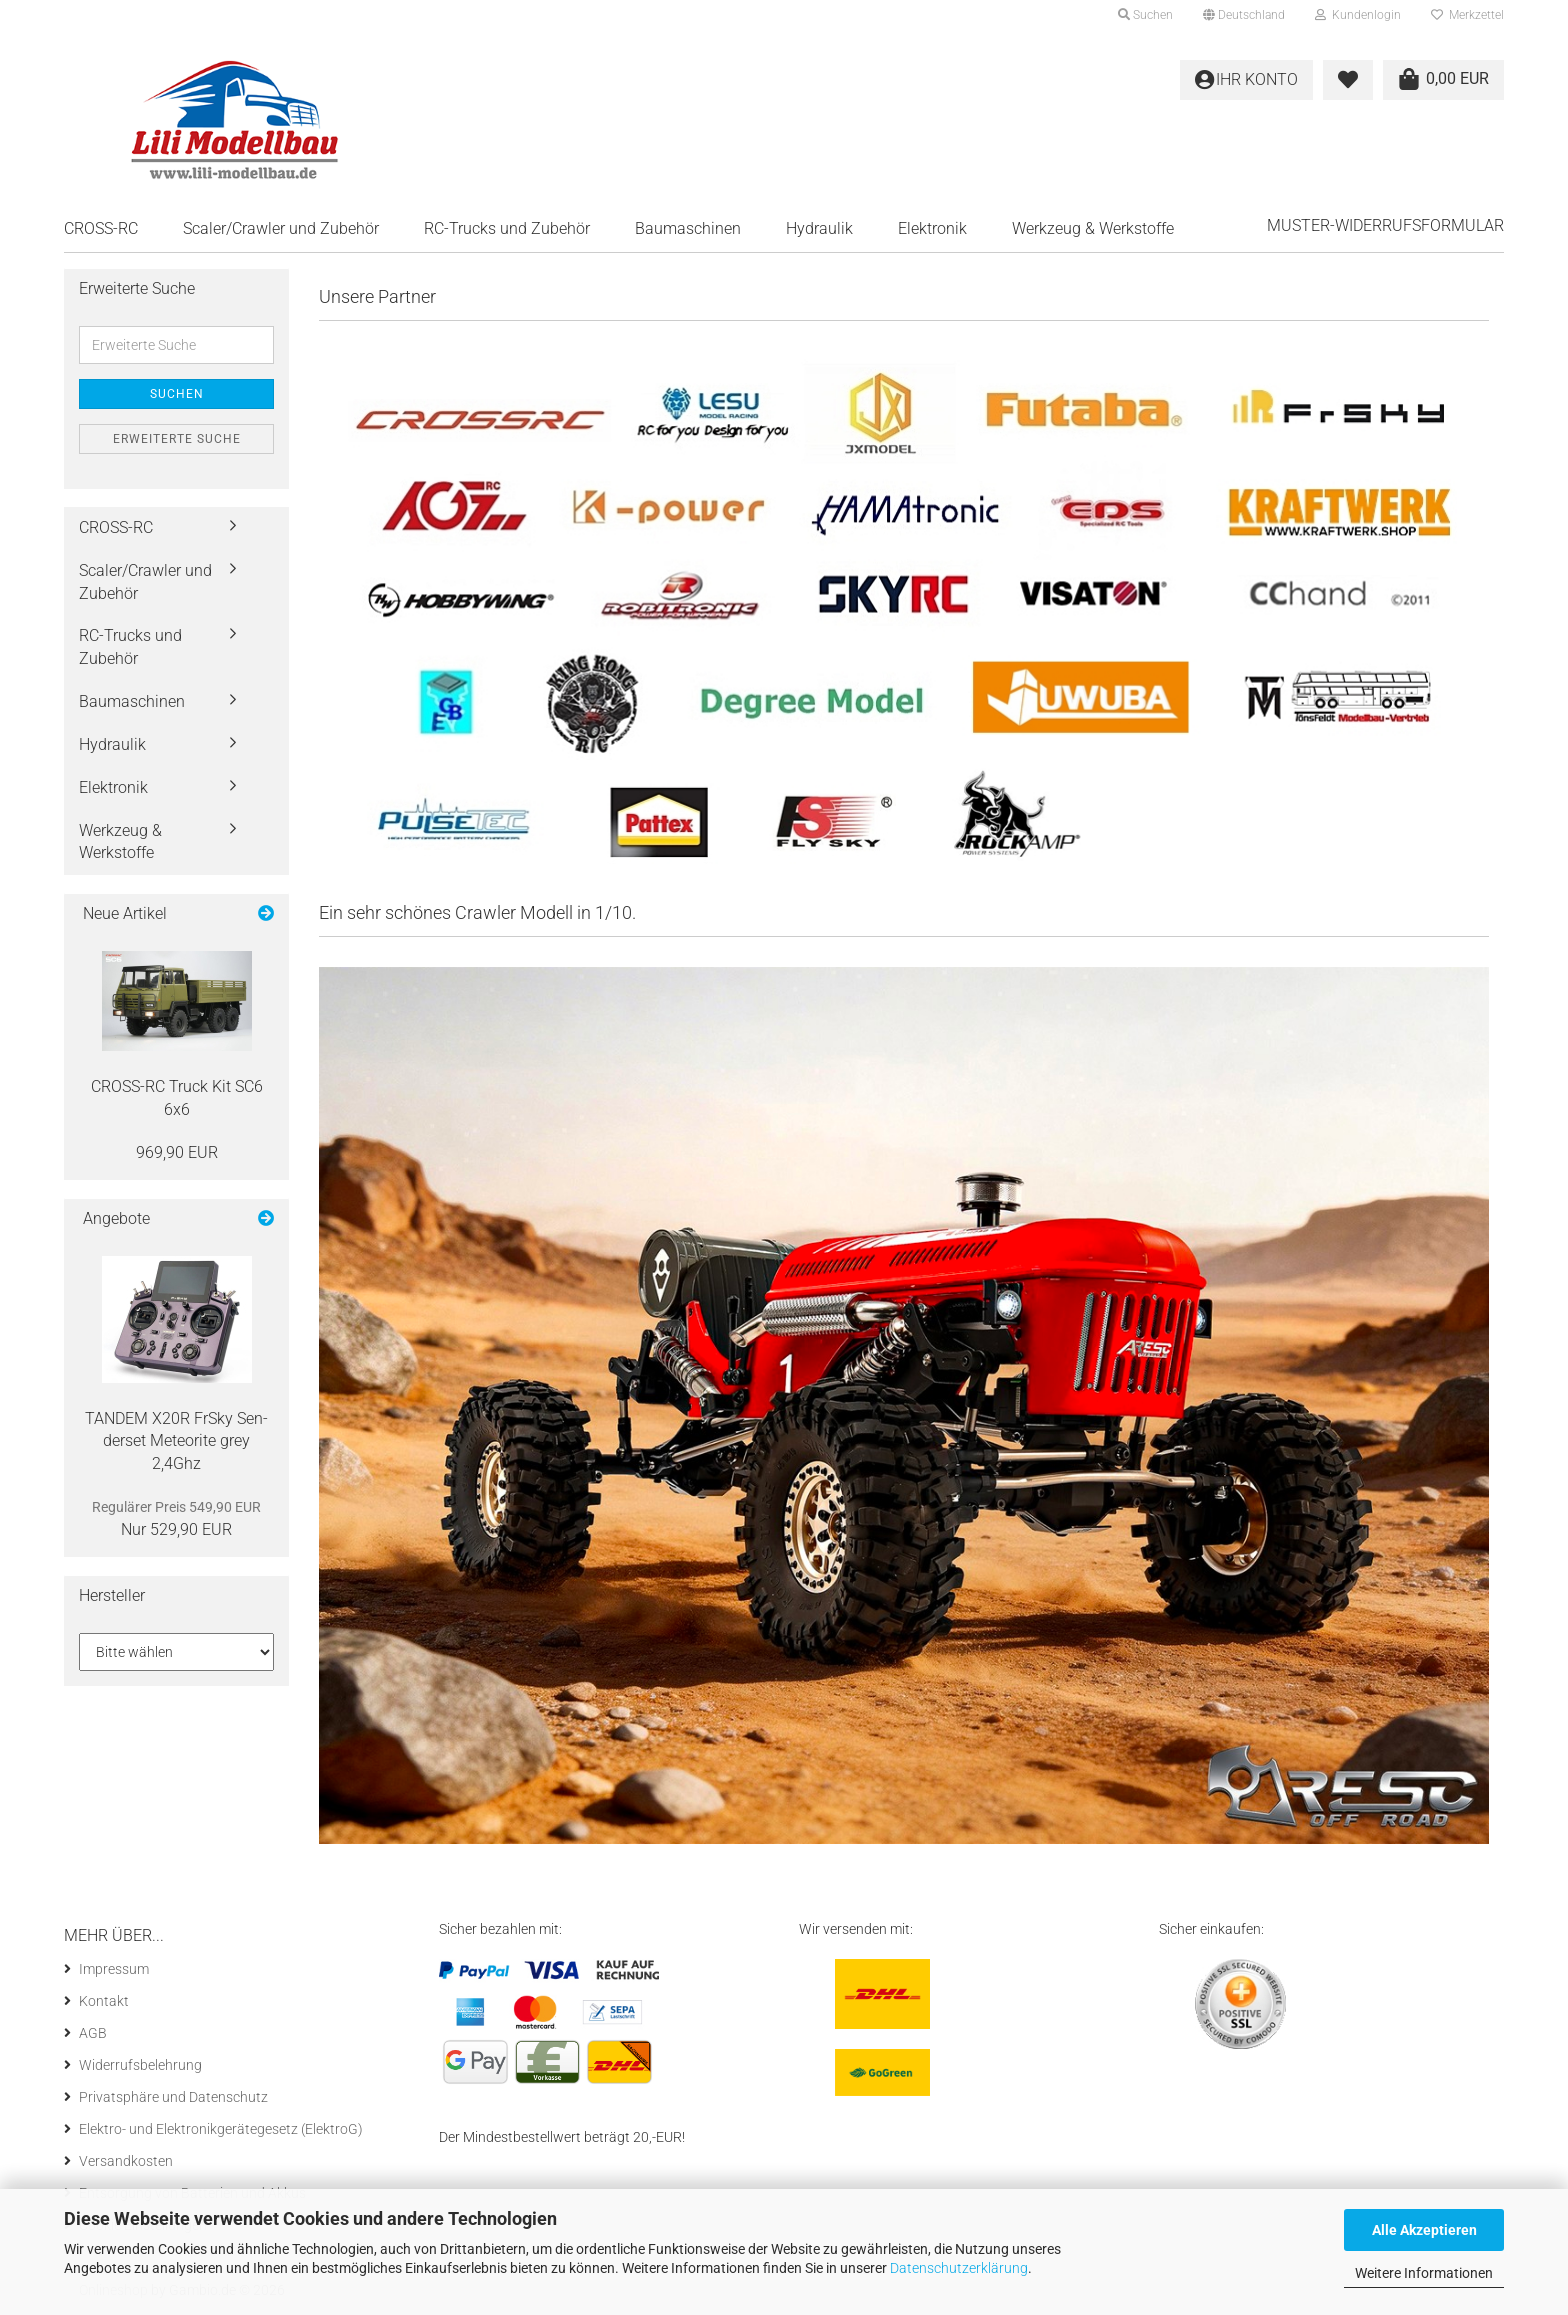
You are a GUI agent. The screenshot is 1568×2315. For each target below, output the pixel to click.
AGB (93, 2033)
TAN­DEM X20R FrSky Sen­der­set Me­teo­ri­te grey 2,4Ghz (176, 1441)
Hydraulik (819, 228)
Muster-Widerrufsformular (1385, 225)
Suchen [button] (1145, 15)
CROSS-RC (101, 228)
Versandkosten (126, 2161)
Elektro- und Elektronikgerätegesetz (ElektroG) (221, 2129)
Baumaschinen (688, 228)
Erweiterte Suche (177, 439)
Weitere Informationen (1424, 2273)
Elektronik (932, 228)
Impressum (114, 1969)
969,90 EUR (177, 1152)
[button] (1244, 15)
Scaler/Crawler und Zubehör (281, 228)
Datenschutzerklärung (959, 2268)
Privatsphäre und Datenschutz (173, 2097)
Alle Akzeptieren (1424, 2230)
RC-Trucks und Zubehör (507, 228)
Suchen (177, 394)
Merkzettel (1467, 15)
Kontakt (104, 2001)
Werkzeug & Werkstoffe (1093, 228)
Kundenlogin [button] (1358, 15)
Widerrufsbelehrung (140, 2065)
